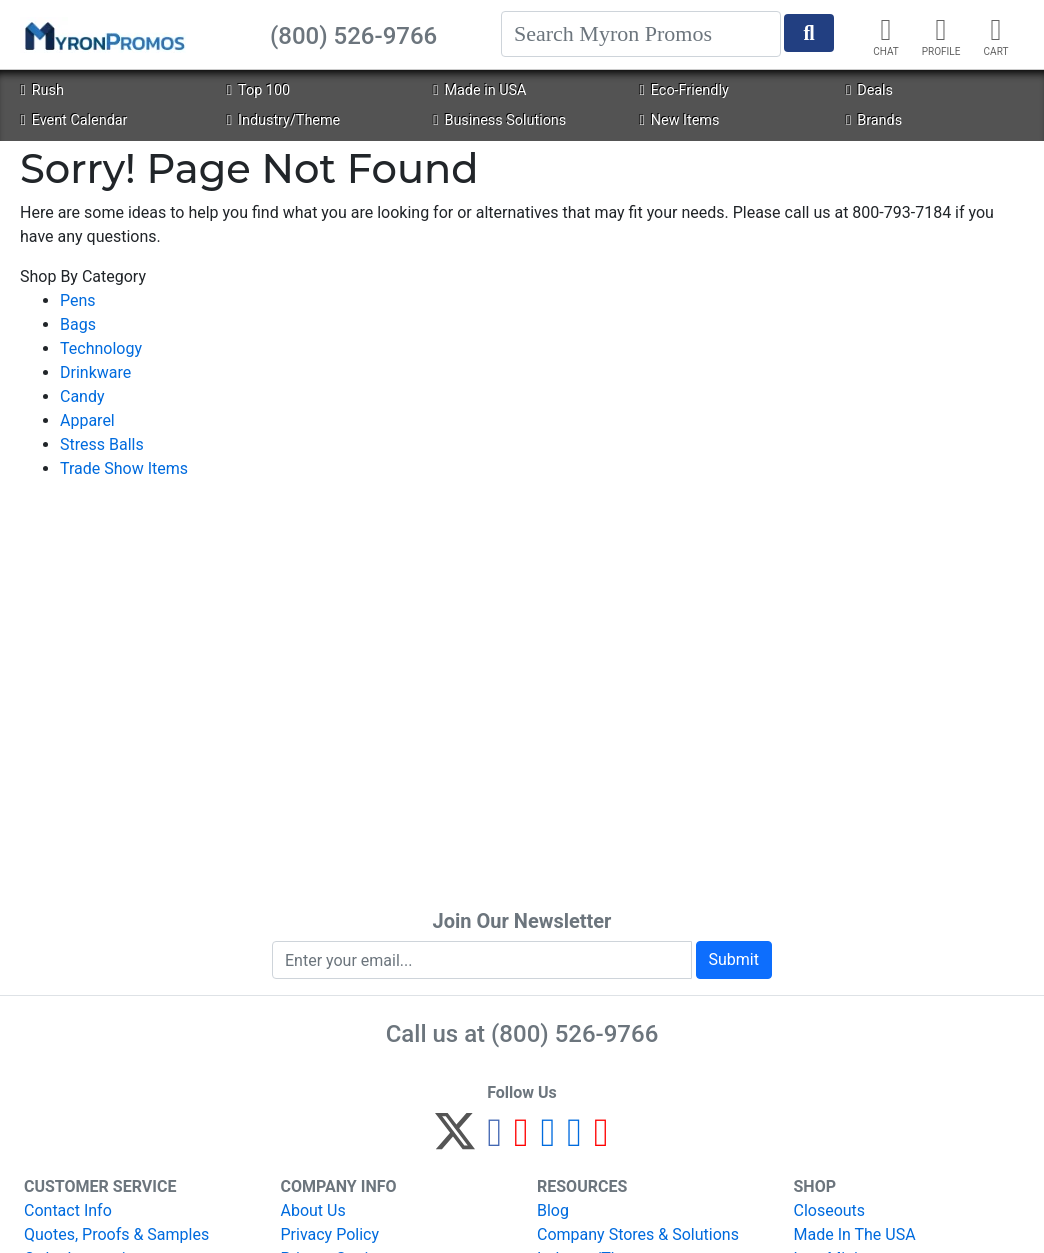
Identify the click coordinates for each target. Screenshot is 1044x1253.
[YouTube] (601, 1140)
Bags (78, 324)
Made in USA (479, 90)
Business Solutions (499, 120)
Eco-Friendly (684, 90)
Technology (101, 348)
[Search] (641, 34)
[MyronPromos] (103, 35)
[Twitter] (455, 1140)
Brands (874, 120)
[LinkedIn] (574, 1140)
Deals (869, 90)
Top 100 (258, 90)
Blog (553, 1210)
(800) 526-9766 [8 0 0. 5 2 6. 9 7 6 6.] (574, 1034)
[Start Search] (809, 33)
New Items (680, 120)
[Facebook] (494, 1140)
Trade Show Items (124, 468)
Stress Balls (102, 444)
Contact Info (68, 1210)
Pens (78, 300)
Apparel (87, 420)
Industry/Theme (283, 120)
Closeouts (830, 1210)
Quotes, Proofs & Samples (116, 1234)
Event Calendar (73, 120)
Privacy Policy (330, 1234)
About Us (313, 1210)
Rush (41, 90)
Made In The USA (855, 1234)
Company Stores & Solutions (638, 1234)
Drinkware (95, 372)
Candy (82, 396)
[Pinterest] (521, 1140)
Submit (734, 959)
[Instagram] (548, 1140)
